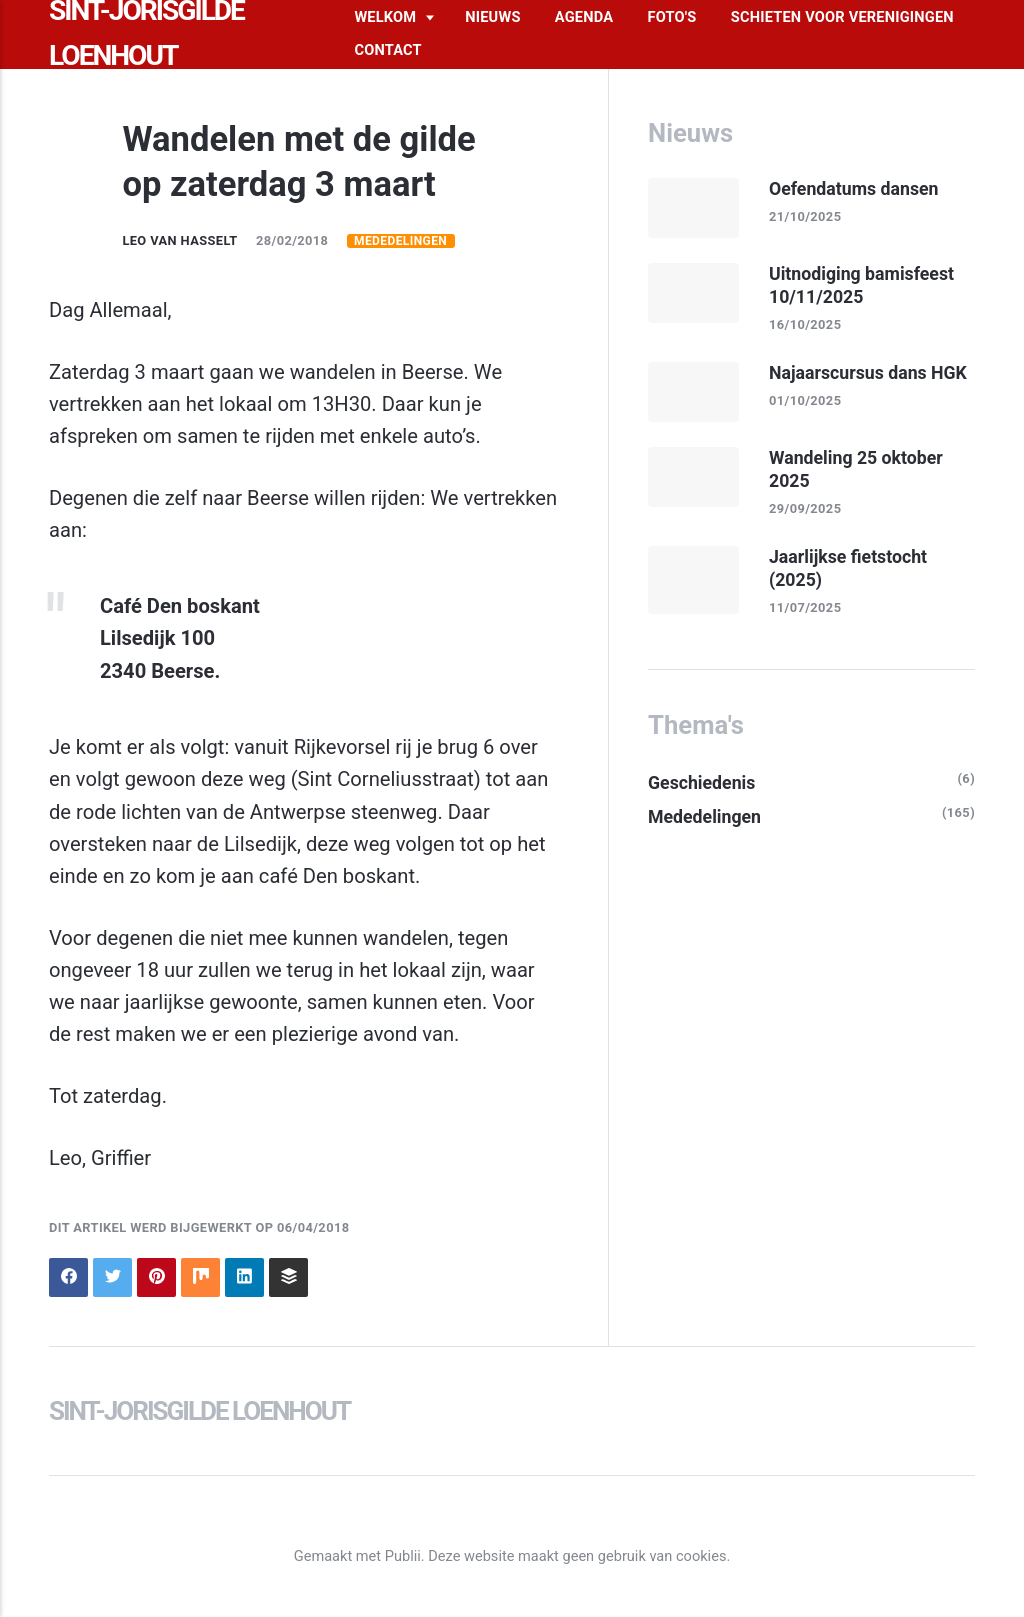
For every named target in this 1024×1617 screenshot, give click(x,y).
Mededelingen (400, 241)
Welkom (385, 17)
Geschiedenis (701, 783)
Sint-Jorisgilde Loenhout (199, 1411)
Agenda (584, 17)
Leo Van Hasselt (179, 240)
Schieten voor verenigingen (842, 17)
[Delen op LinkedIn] (244, 1277)
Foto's (672, 17)
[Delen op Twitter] (112, 1277)
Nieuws (492, 17)
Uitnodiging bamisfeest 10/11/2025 (861, 285)
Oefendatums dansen (854, 189)
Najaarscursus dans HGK (868, 373)
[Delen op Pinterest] (156, 1277)
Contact (387, 50)
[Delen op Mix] (200, 1277)
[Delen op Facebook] (68, 1277)
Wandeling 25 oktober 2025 (856, 469)
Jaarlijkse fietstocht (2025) (848, 568)
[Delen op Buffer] (288, 1277)
